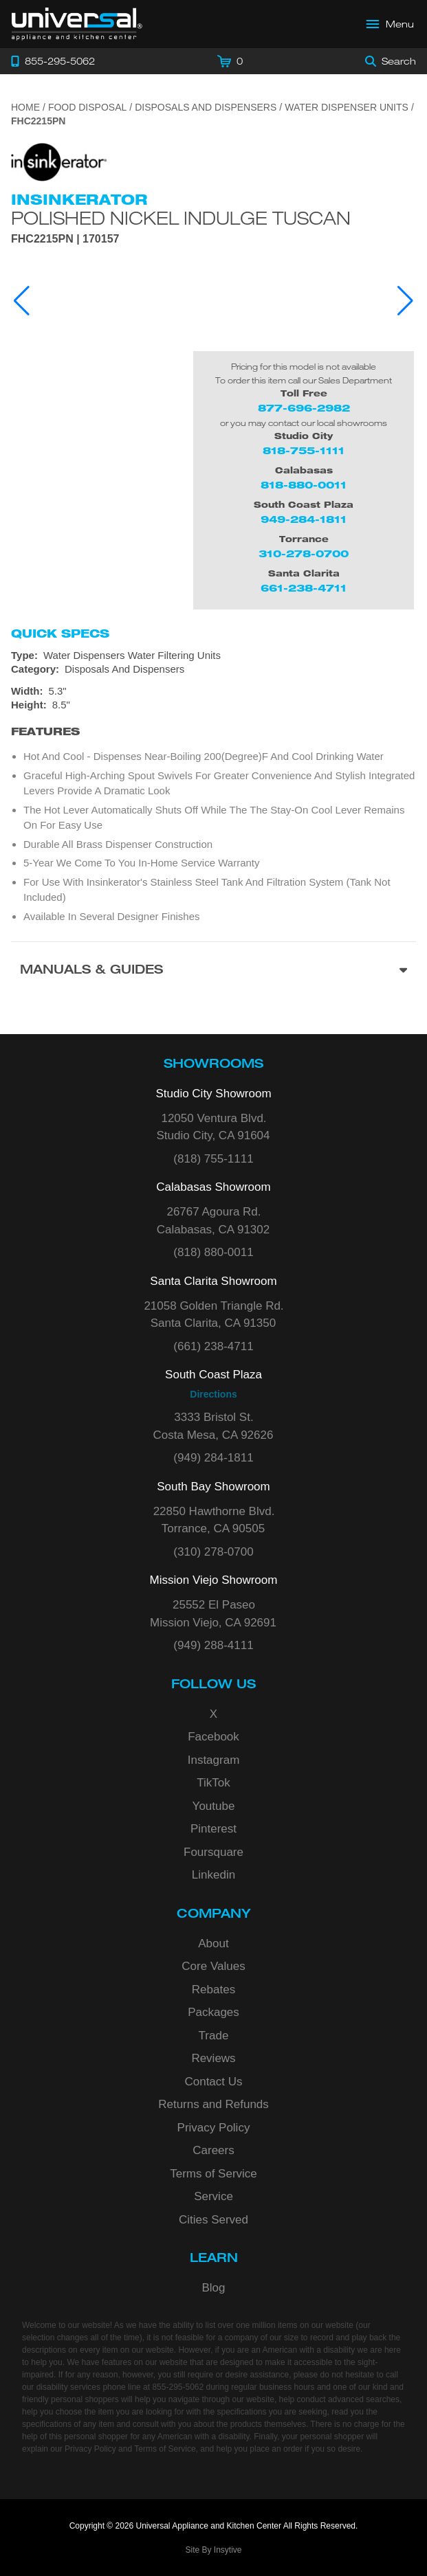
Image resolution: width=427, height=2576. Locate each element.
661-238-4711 (304, 587)
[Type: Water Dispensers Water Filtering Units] (213, 655)
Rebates (213, 1989)
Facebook (213, 1736)
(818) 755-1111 (213, 1158)
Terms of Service (213, 2173)
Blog (213, 2287)
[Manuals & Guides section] (213, 971)
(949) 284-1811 (213, 1457)
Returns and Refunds (213, 2104)
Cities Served (213, 2219)
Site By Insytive (213, 2550)
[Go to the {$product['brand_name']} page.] (59, 161)
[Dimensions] (213, 698)
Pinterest (213, 1828)
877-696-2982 (304, 407)
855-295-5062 (178, 2387)
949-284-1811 (304, 519)
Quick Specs (60, 633)
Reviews (213, 2058)
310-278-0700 (304, 553)
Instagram (214, 1760)
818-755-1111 (303, 450)
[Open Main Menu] (390, 24)
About (213, 1943)
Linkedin (213, 1874)
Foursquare (213, 1852)
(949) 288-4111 (213, 1645)
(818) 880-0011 (213, 1252)
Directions (213, 1394)
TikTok (213, 1782)
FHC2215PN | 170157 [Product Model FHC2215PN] (65, 239)
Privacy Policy (213, 2127)
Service (213, 2196)
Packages (213, 2012)
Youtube (214, 1806)
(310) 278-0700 (213, 1551)
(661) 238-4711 (213, 1346)
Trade (214, 2035)
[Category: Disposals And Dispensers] (213, 669)
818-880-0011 (304, 484)
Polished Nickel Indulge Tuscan (181, 218)
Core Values (213, 1966)
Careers (213, 2150)
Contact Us (213, 2081)
